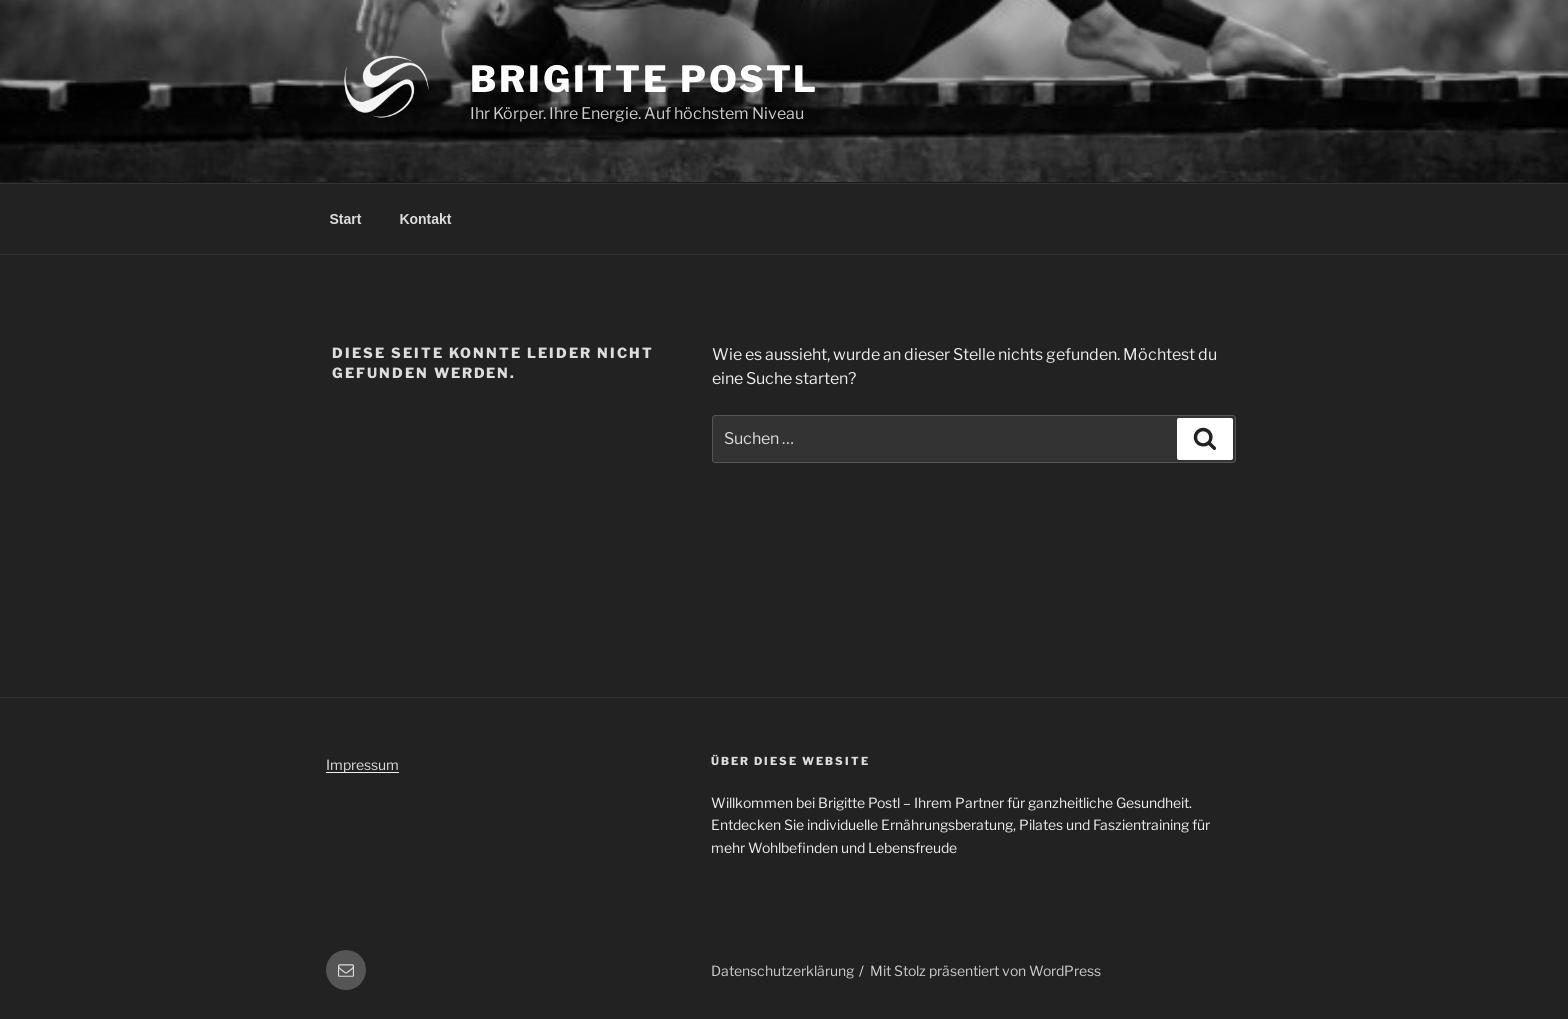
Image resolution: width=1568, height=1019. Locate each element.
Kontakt (425, 219)
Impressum (362, 764)
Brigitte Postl (644, 79)
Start (346, 219)
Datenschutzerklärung (782, 970)
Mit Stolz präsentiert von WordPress (985, 970)
